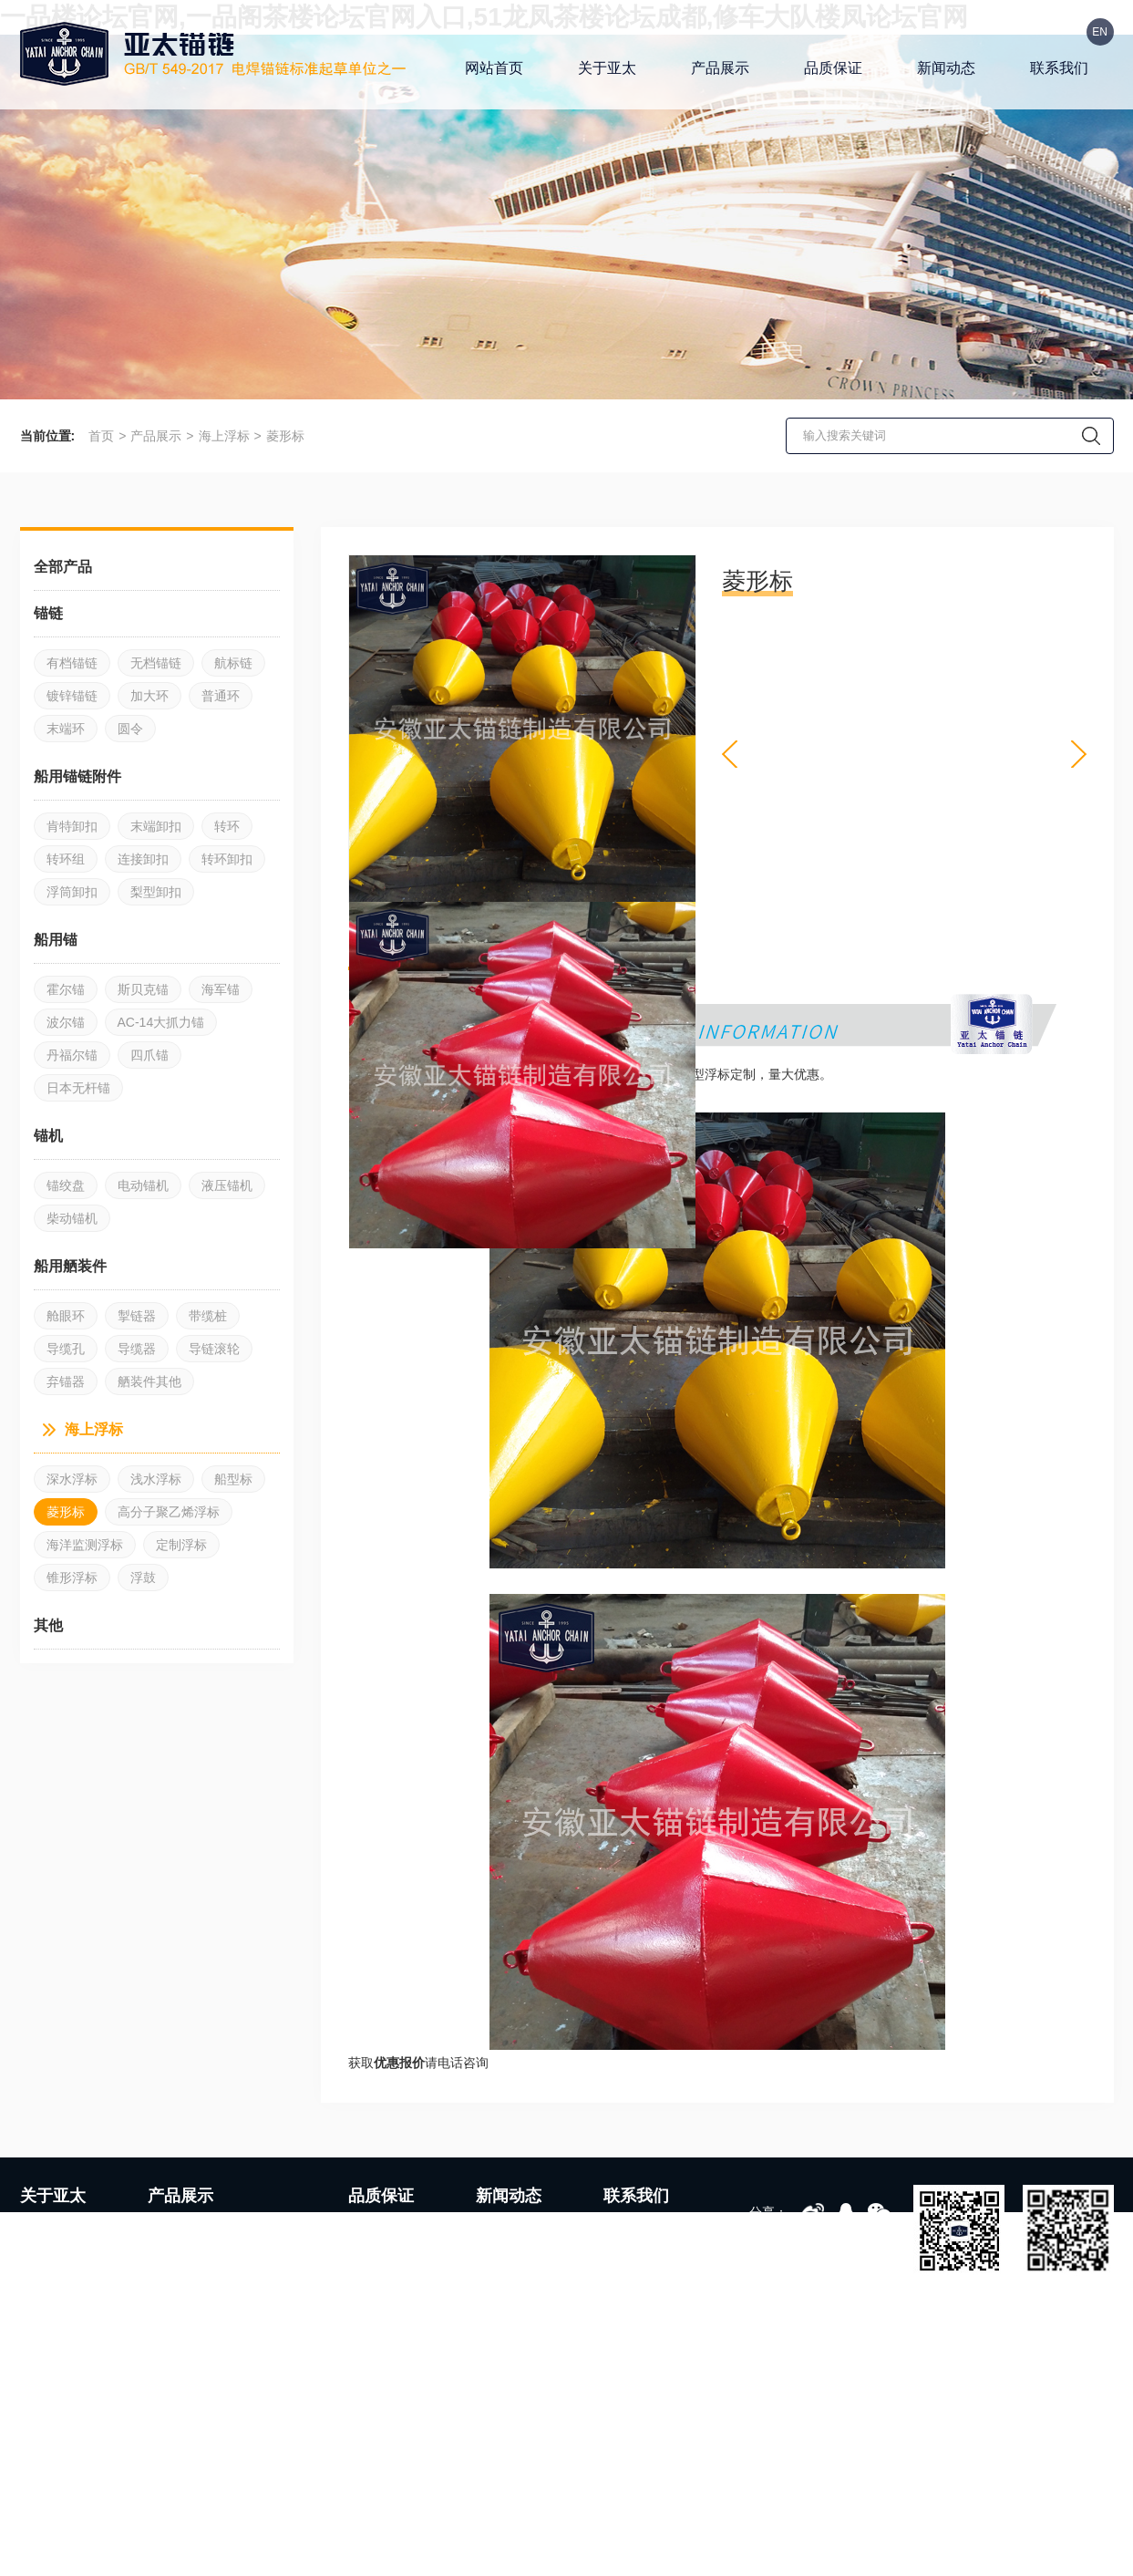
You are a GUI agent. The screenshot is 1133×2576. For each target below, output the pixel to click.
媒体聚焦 (503, 2284)
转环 (227, 826)
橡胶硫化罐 (186, 2526)
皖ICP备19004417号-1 (514, 2565)
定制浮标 (181, 1544)
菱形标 (285, 436)
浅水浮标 (155, 1479)
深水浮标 (72, 1479)
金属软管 (112, 2526)
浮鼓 (143, 1577)
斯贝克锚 (143, 989)
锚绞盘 (65, 1185)
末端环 (65, 728)
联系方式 (630, 2229)
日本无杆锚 (78, 1088)
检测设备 (375, 2257)
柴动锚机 (72, 1218)
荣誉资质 (47, 2311)
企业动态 (503, 2229)
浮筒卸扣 (72, 892)
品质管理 (375, 2311)
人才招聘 (630, 2257)
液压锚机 (226, 1185)
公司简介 (47, 2229)
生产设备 (375, 2229)
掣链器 (137, 1316)
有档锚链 (72, 663)
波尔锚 (65, 1022)
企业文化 (47, 2257)
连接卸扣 (143, 859)
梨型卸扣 (155, 892)
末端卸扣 (155, 826)
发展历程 (47, 2284)
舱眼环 (65, 1316)
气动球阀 (258, 2526)
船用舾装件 (254, 2284)
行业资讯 (503, 2257)
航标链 (233, 663)
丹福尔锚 (72, 1055)
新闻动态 (946, 68)
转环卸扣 (226, 859)
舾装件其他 (149, 1381)
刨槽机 (320, 2526)
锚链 (162, 2229)
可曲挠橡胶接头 (400, 2526)
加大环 (149, 695)
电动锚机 (143, 1185)
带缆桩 (208, 1316)
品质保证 (833, 68)
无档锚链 (155, 663)
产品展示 (720, 68)
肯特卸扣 (72, 826)
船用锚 (168, 2284)
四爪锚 (149, 1055)
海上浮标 (224, 436)
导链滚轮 (214, 1348)
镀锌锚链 (72, 695)
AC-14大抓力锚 (161, 1022)
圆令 (130, 728)
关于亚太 (607, 68)
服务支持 (375, 2339)
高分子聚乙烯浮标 (169, 1512)
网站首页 (494, 68)
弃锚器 (65, 1381)
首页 (101, 436)
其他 (235, 2311)
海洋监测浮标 (84, 1544)
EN (1099, 32)
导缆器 (137, 1348)
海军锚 (220, 989)
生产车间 (375, 2284)
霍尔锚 (65, 989)
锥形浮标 (72, 1577)
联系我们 (1059, 68)
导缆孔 (65, 1348)
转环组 (65, 859)
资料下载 (630, 2284)
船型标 (233, 1479)
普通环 (220, 695)
